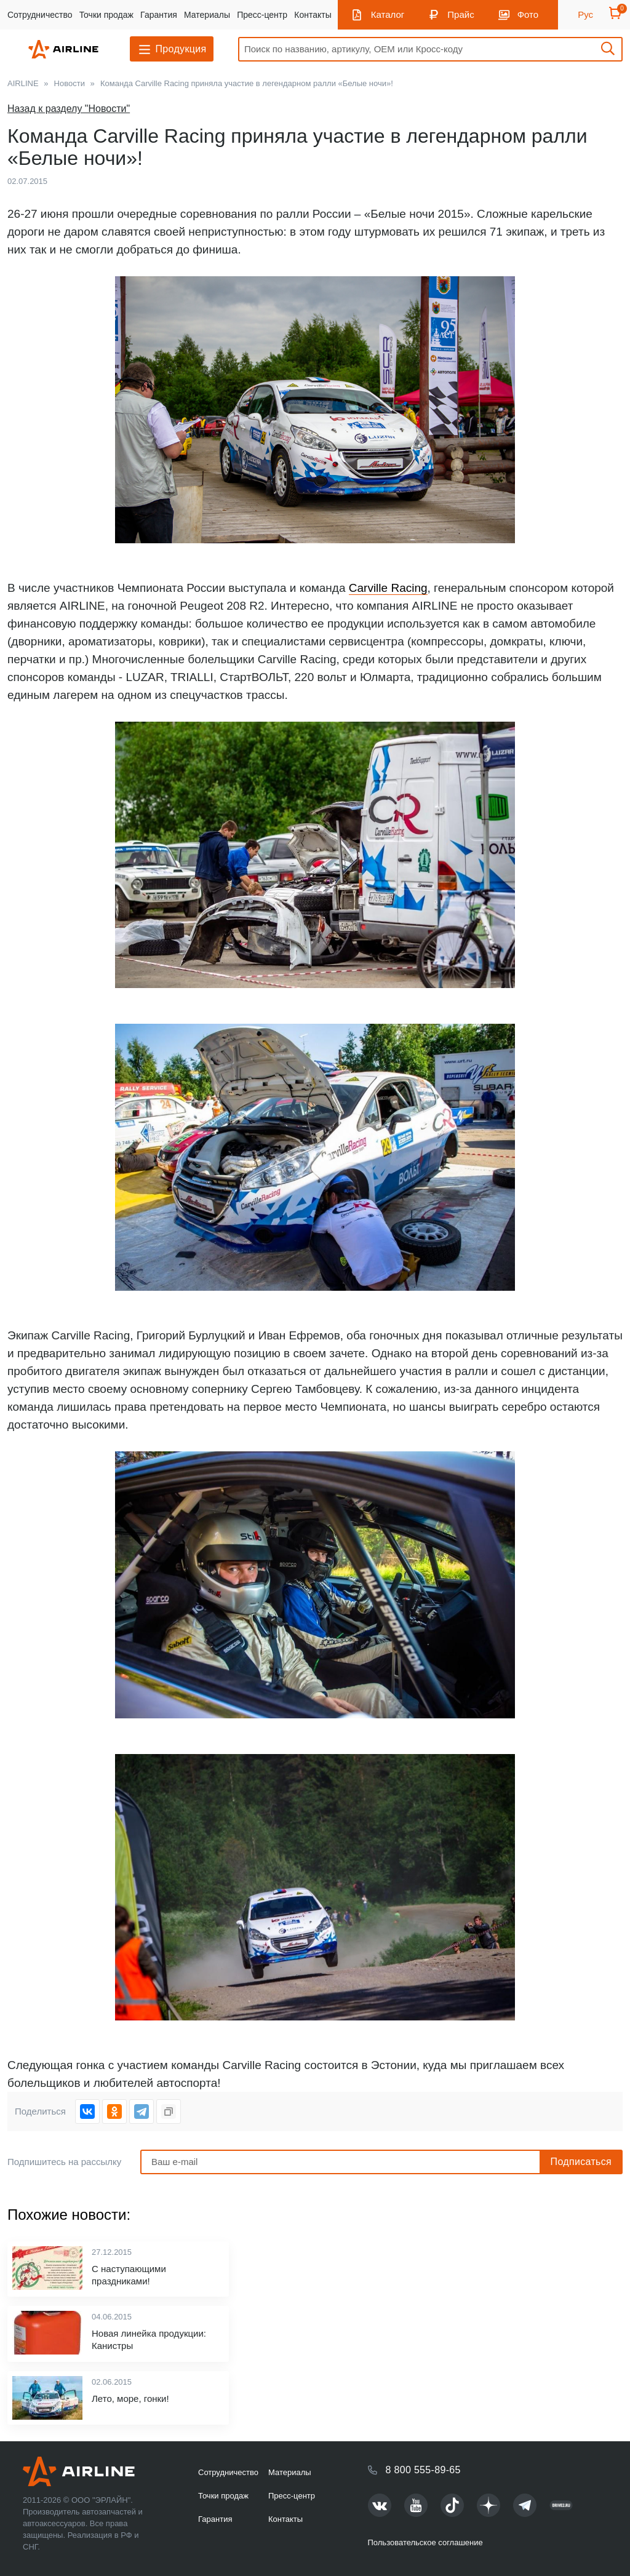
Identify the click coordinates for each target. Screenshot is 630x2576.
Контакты (312, 15)
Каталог (388, 14)
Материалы (207, 15)
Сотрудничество (39, 15)
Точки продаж (106, 15)
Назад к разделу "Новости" (68, 108)
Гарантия (158, 15)
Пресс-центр (262, 15)
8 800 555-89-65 (423, 2470)
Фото (527, 14)
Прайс (460, 14)
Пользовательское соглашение (425, 2542)
